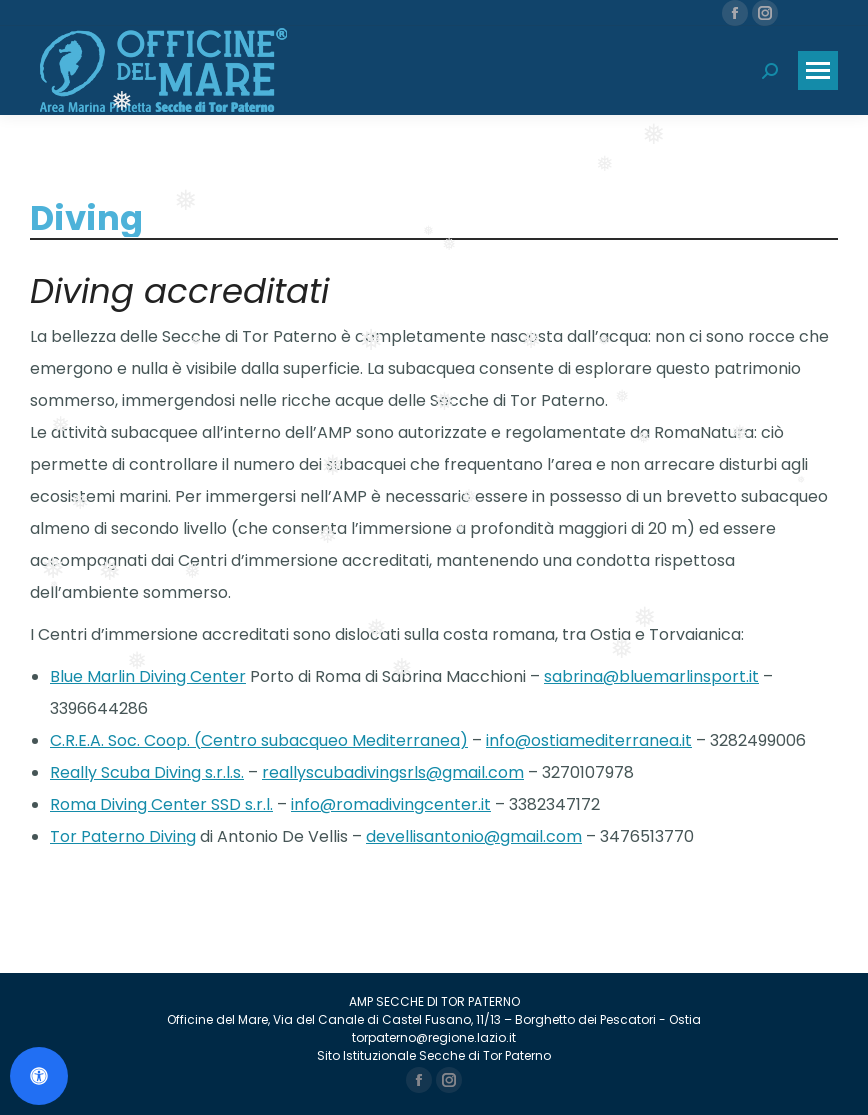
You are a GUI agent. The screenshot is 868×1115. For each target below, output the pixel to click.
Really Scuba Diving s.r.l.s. (147, 772)
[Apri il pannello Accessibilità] (39, 1076)
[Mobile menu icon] (818, 70)
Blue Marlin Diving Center (148, 676)
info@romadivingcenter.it (391, 804)
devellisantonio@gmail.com (474, 836)
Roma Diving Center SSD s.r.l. (161, 804)
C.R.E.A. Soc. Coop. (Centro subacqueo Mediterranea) (259, 740)
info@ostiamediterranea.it (589, 740)
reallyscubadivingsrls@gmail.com (393, 772)
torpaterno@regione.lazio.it (434, 1037)
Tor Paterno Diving (123, 836)
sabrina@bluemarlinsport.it (651, 676)
